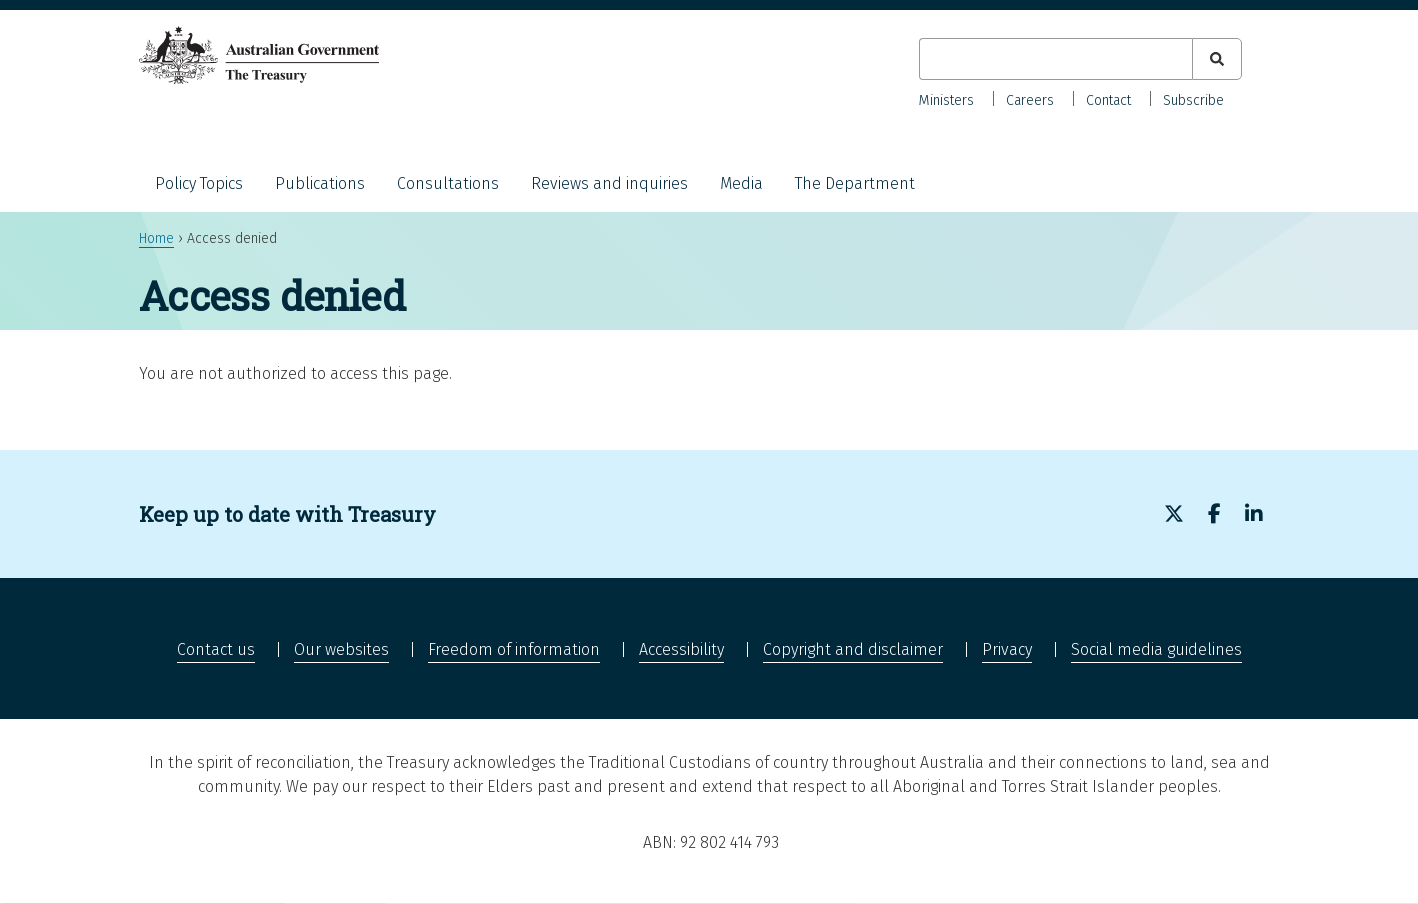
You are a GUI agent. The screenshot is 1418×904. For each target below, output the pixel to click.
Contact (1108, 100)
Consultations (448, 183)
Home (156, 238)
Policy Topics (199, 183)
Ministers (946, 100)
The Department (855, 183)
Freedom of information (514, 649)
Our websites (341, 649)
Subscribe (1193, 100)
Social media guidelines (1156, 649)
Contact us (216, 649)
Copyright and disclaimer (853, 649)
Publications (320, 183)
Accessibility (681, 649)
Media (741, 183)
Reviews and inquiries (609, 183)
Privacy (1007, 649)
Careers (1030, 100)
